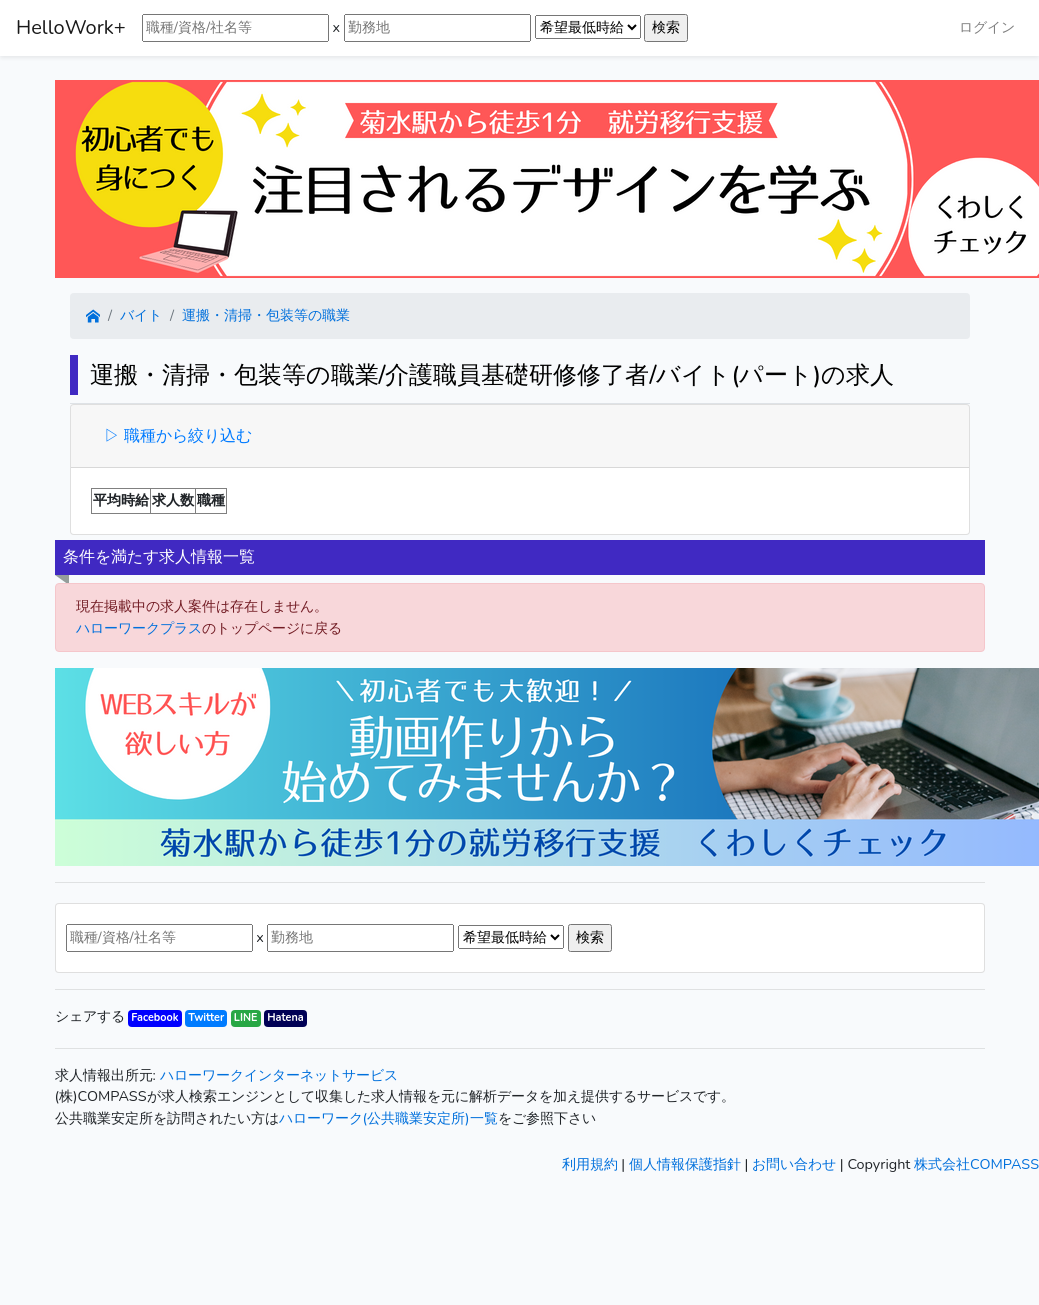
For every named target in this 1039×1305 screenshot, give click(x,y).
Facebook (154, 1017)
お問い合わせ (794, 1164)
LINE (246, 1017)
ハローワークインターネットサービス (279, 1075)
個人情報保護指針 (685, 1164)
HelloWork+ (71, 27)
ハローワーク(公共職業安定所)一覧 (388, 1118)
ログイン (987, 27)
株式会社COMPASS (976, 1164)
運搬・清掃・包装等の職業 (266, 315)
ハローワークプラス (139, 628)
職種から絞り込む (186, 436)
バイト (141, 315)
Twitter (206, 1017)
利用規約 (590, 1164)
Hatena (285, 1017)
